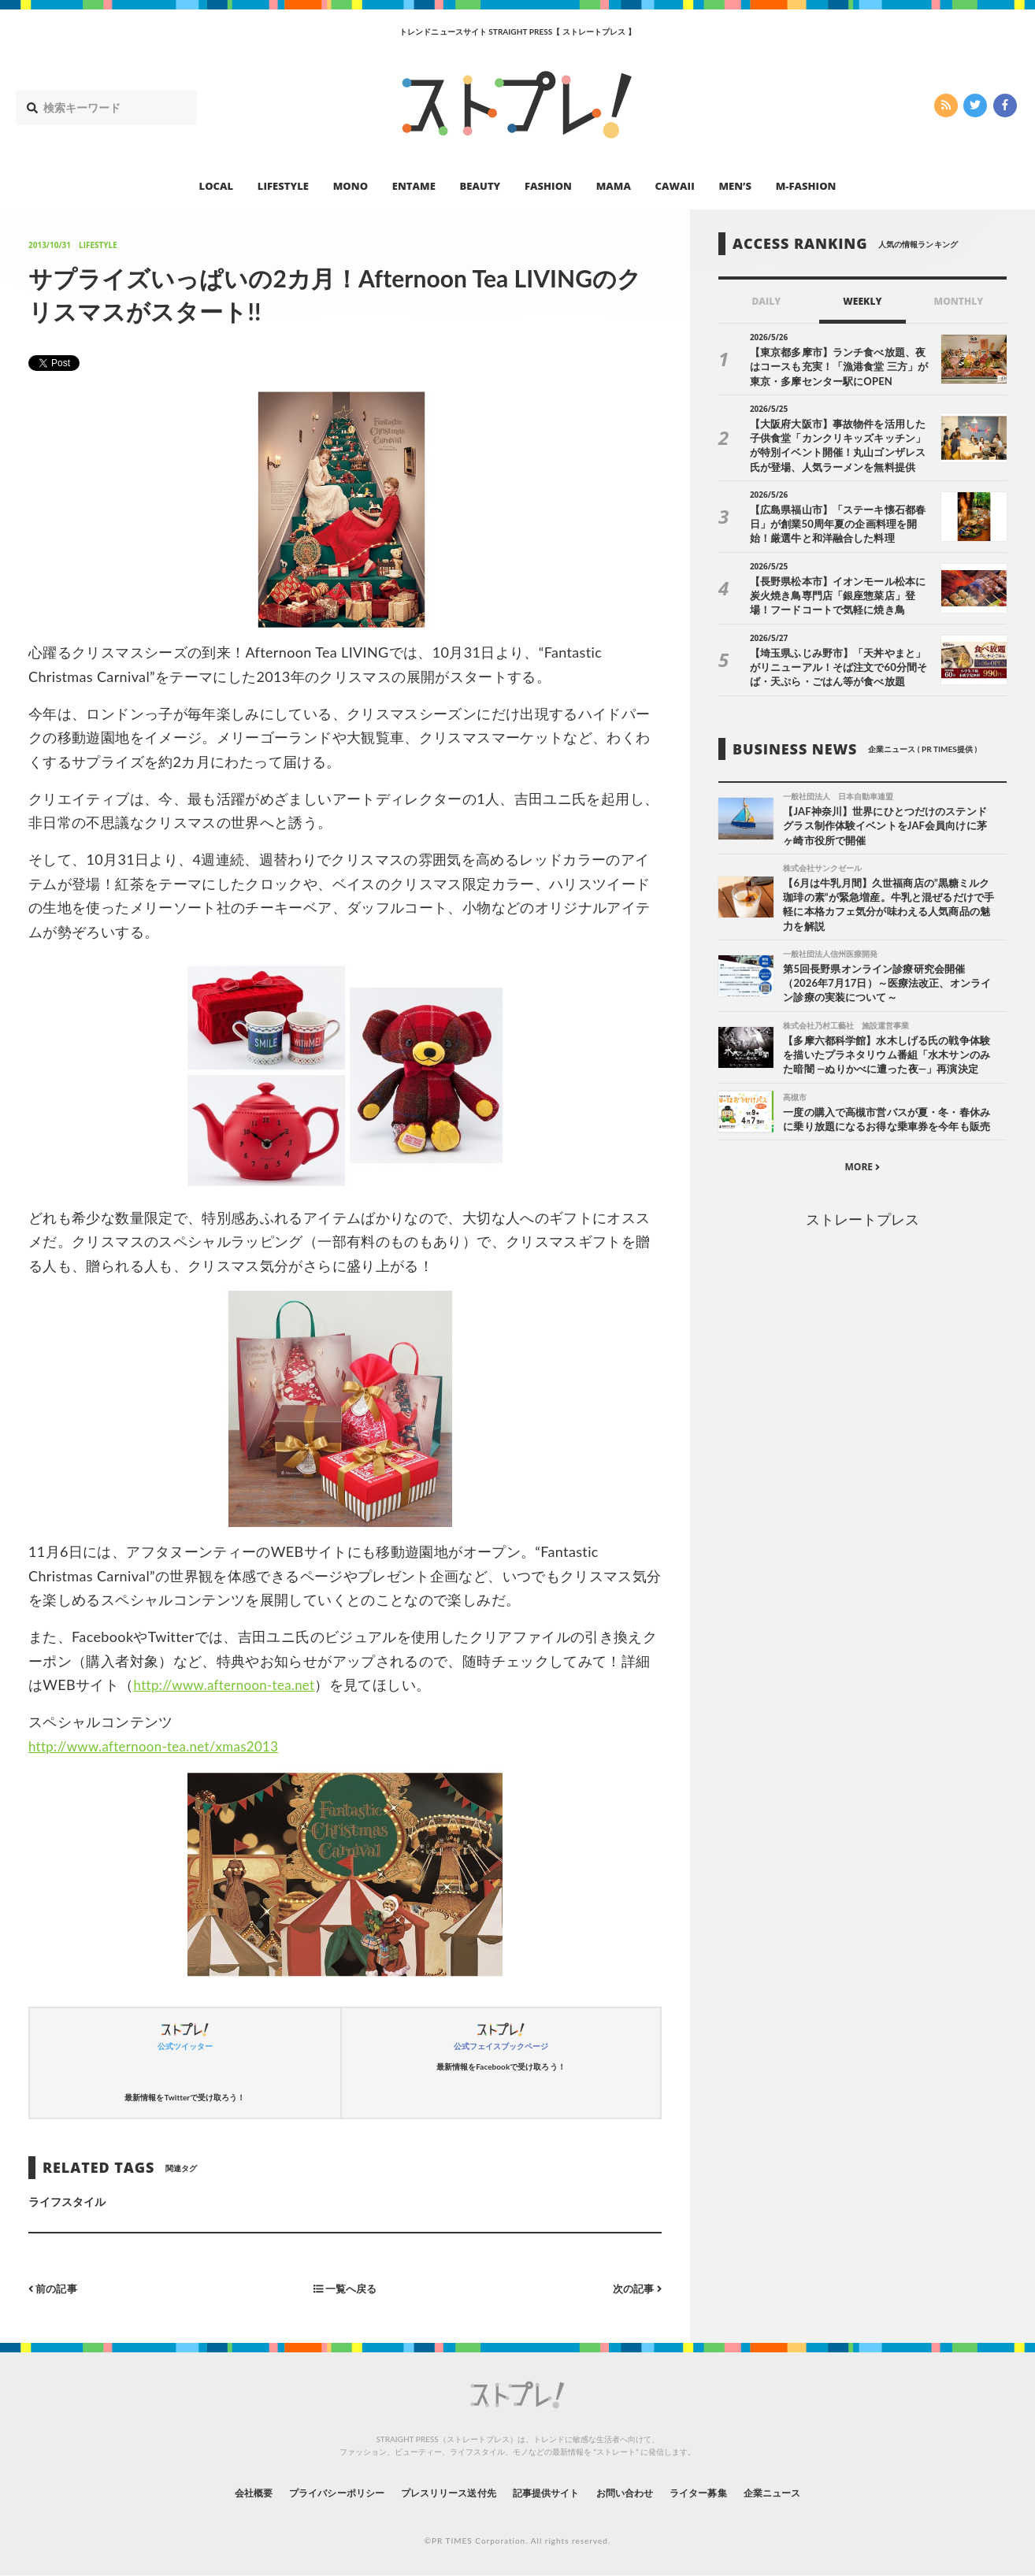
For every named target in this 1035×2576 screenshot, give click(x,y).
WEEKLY (862, 301)
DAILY (766, 301)
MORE (862, 1173)
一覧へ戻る (345, 2288)
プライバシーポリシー (307, 2492)
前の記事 (54, 2288)
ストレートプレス (862, 1224)
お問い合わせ (642, 2492)
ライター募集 (728, 2492)
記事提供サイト (550, 2492)
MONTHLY (958, 301)
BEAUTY (480, 186)
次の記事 (635, 2288)
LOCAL (216, 186)
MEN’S (734, 186)
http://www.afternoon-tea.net (231, 1684)
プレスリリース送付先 (437, 2492)
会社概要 (210, 2492)
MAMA (613, 186)
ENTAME (414, 186)
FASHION (548, 186)
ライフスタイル (67, 2201)
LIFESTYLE (283, 186)
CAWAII (675, 186)
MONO (350, 186)
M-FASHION (806, 186)
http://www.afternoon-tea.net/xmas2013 (161, 1746)
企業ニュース (814, 2492)
